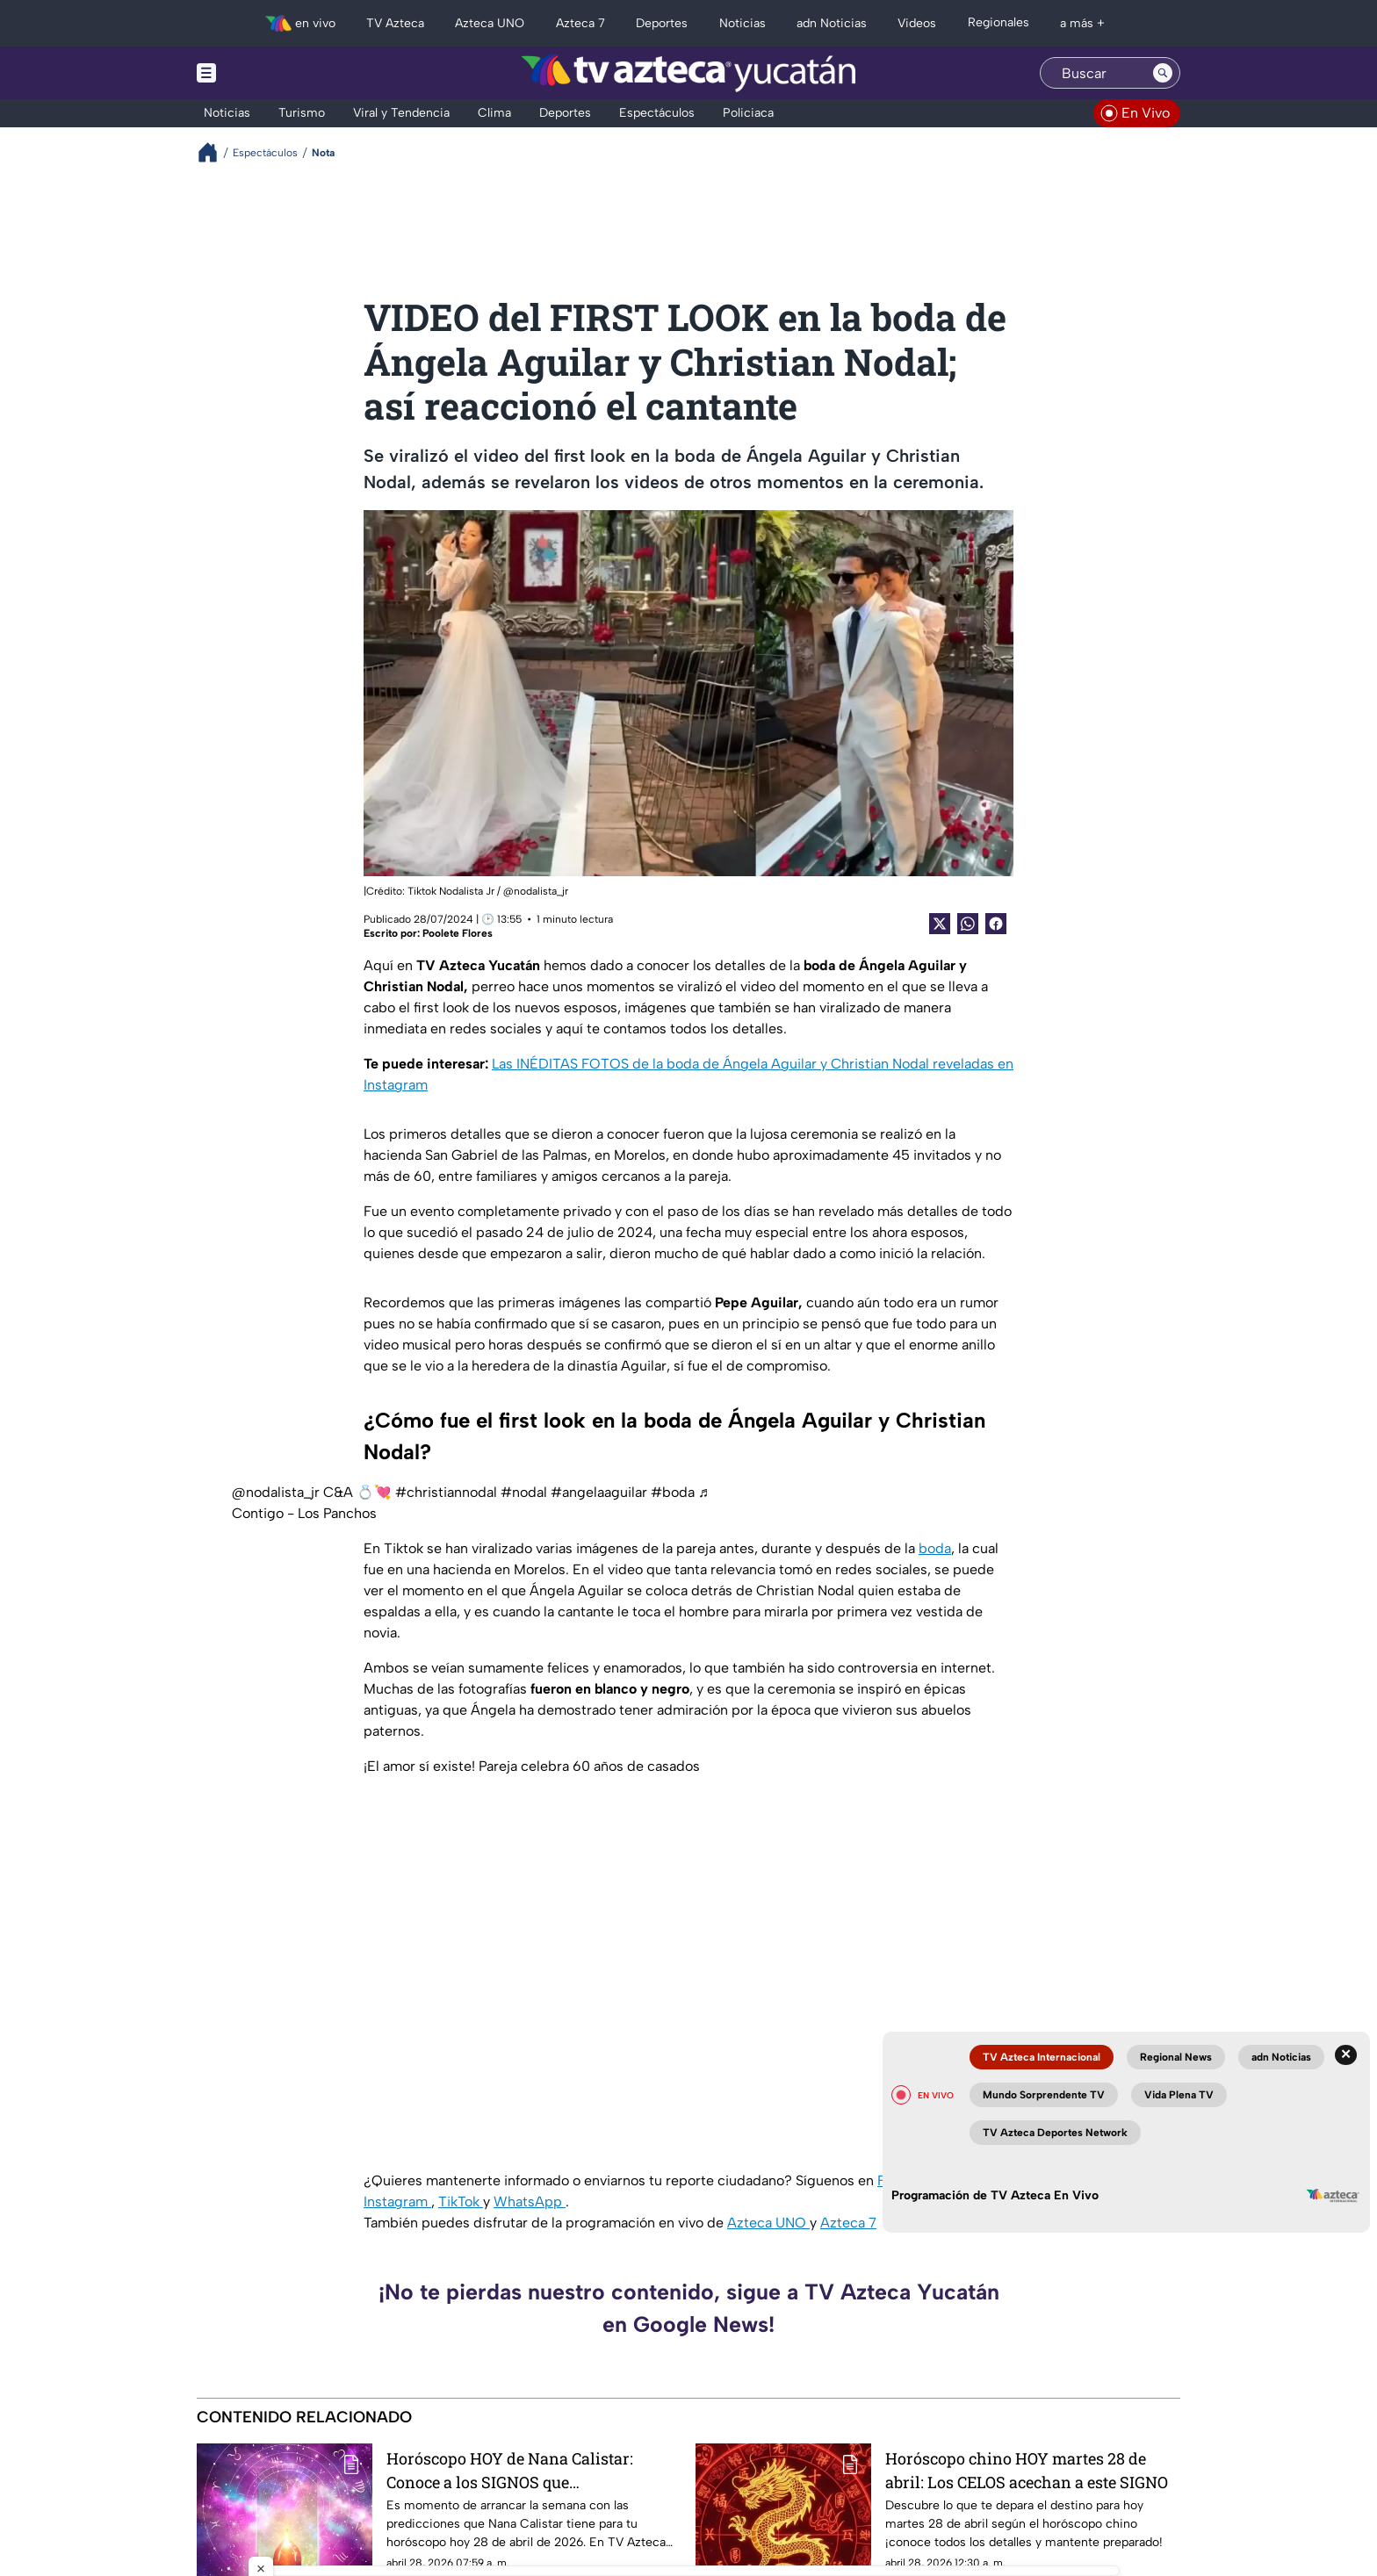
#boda (673, 1492)
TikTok (460, 2201)
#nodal (524, 1492)
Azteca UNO (768, 2222)
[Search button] (1162, 73)
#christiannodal (446, 1492)
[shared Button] (967, 923)
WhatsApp (530, 2201)
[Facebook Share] (995, 923)
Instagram (397, 2201)
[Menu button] (267, 73)
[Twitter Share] (939, 923)
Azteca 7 (848, 2222)
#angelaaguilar (599, 1492)
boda (935, 1548)
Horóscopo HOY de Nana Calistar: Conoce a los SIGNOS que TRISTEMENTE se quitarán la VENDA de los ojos (524, 2470)
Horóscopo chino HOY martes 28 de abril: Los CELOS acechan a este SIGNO (1026, 2470)
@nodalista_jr (276, 1492)
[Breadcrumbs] (215, 152)
